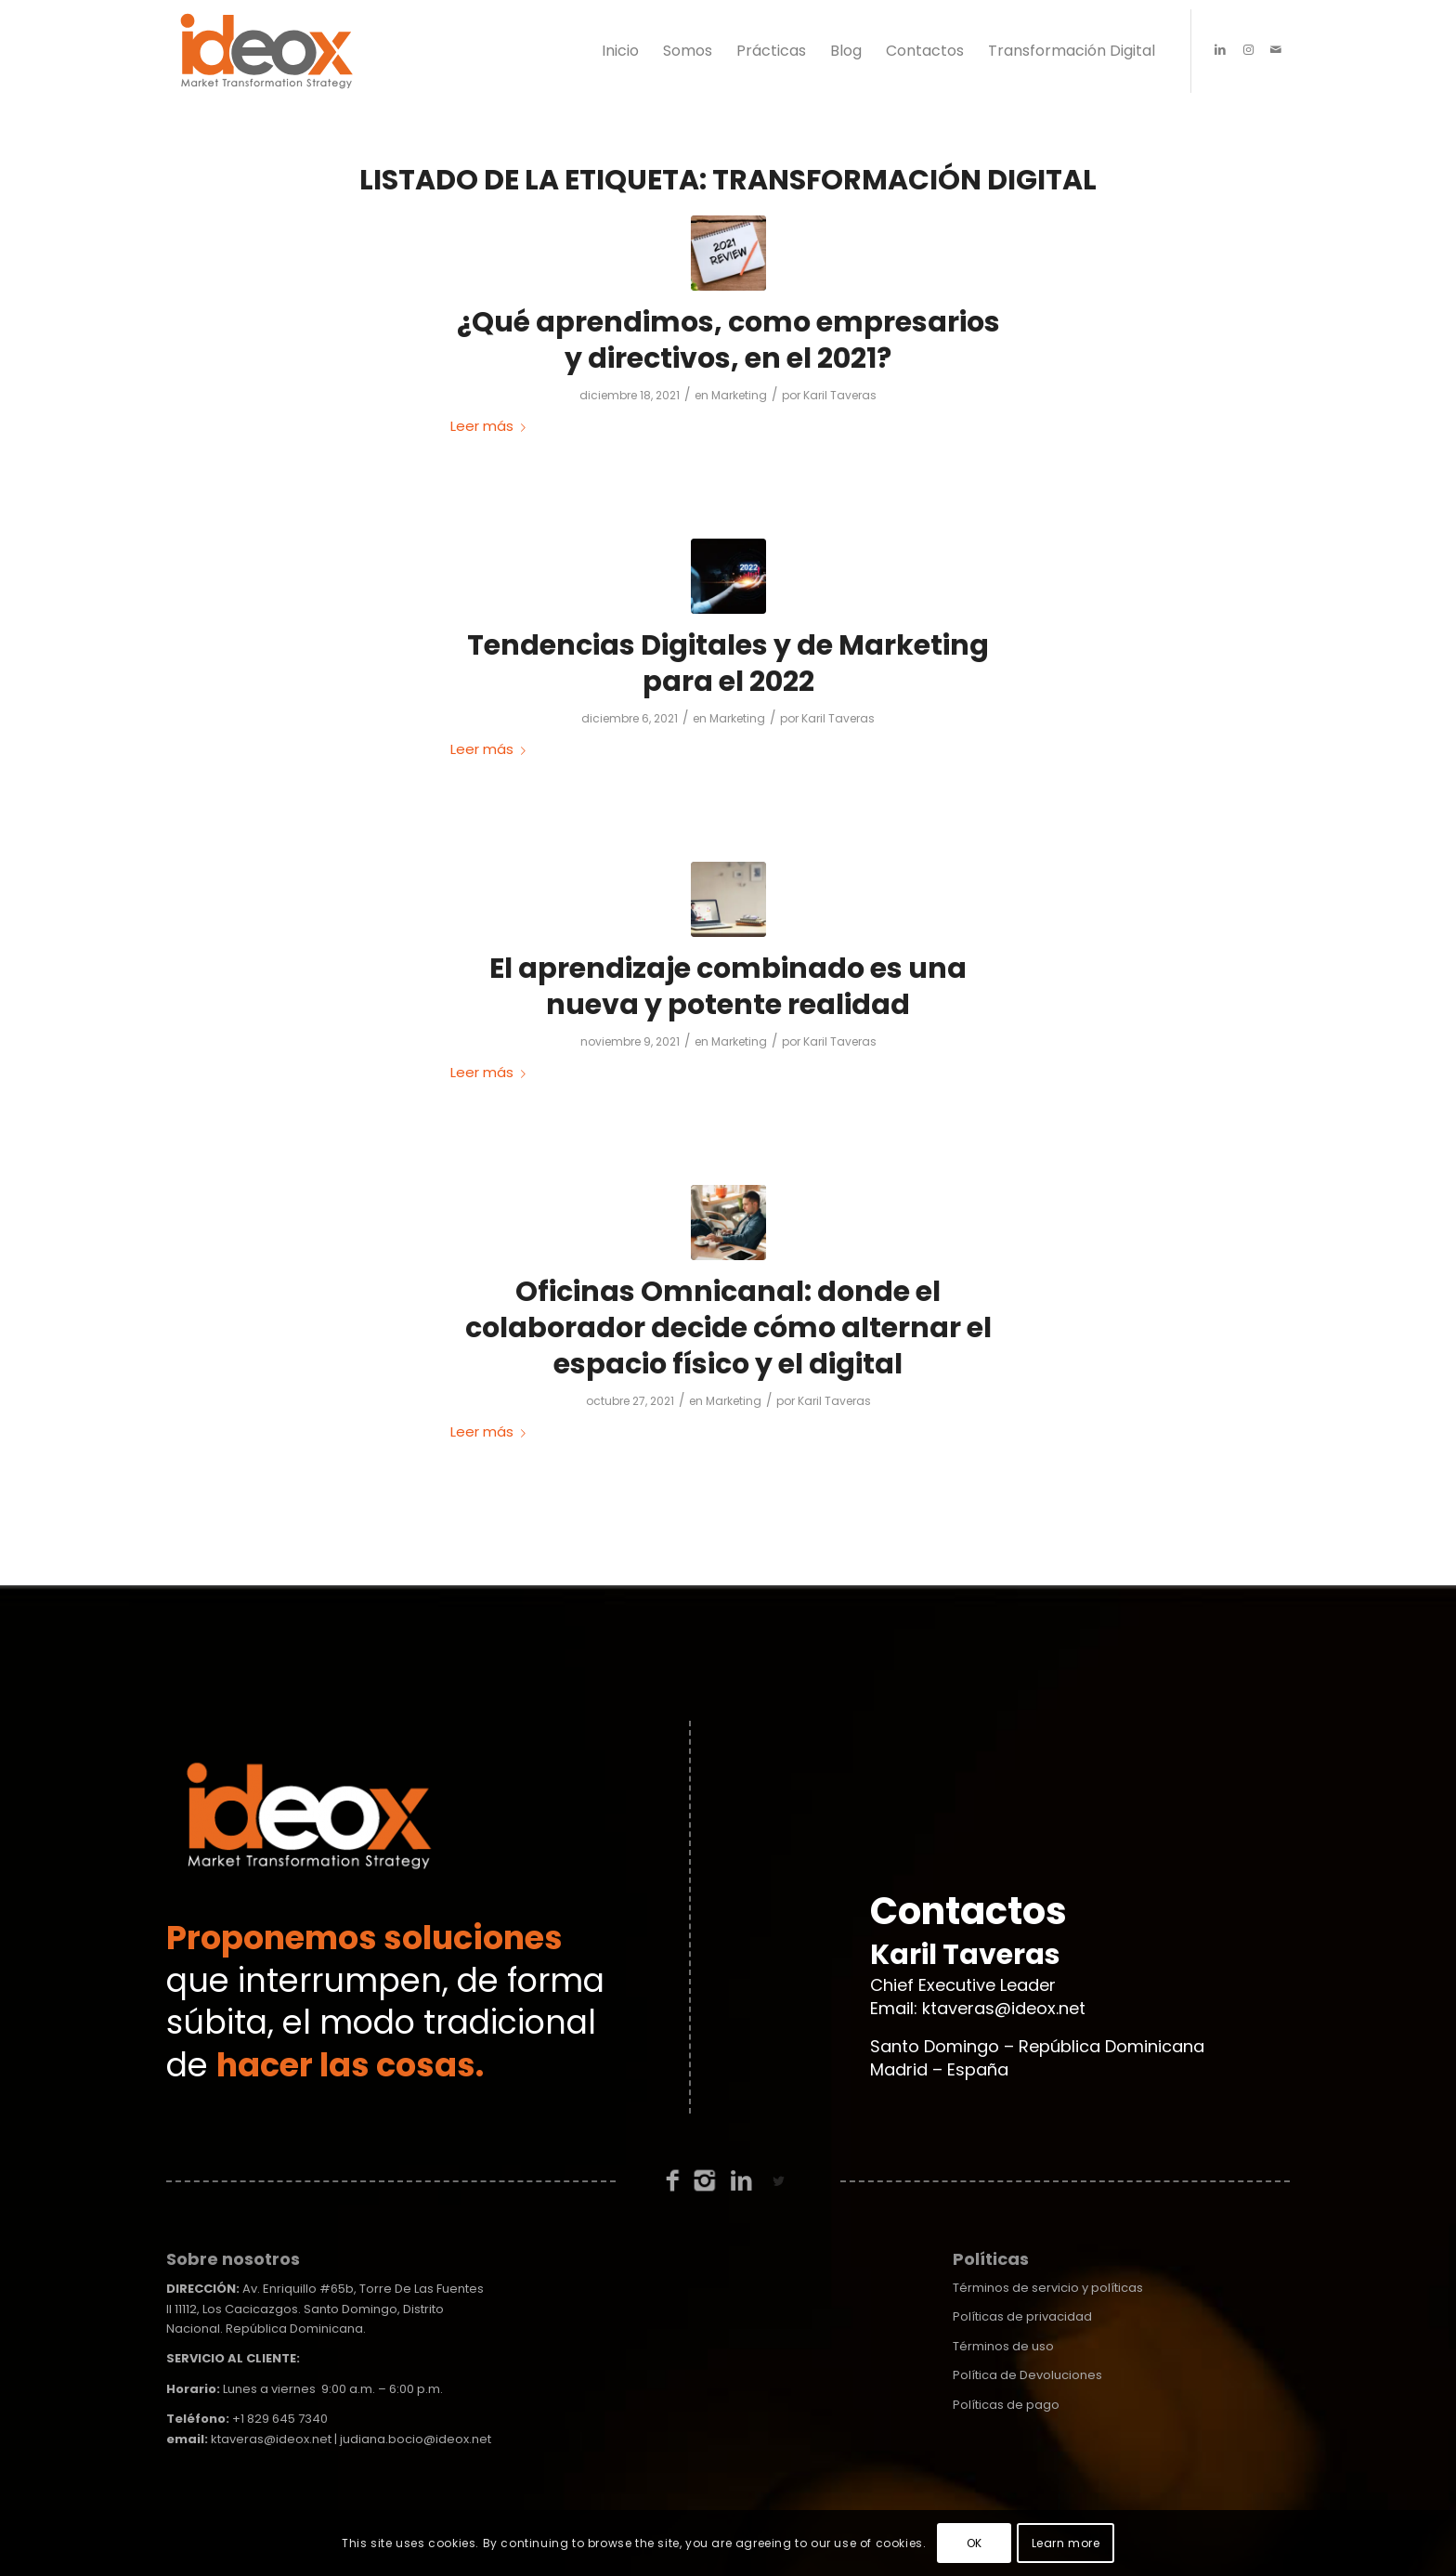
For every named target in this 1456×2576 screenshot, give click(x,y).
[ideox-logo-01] (267, 51)
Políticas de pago (1006, 2404)
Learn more (1066, 2543)
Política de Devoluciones (1027, 2375)
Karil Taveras (840, 395)
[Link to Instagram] (1248, 50)
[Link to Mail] (1276, 50)
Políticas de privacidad (1022, 2316)
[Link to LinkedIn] (1220, 50)
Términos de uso (1003, 2346)
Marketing (739, 395)
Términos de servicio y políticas (1048, 2287)
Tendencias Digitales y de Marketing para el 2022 (728, 663)
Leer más (491, 426)
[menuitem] (620, 51)
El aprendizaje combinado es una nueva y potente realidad (728, 986)
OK (974, 2543)
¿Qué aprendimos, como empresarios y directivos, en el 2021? (728, 340)
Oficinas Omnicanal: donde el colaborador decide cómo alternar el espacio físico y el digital (728, 1328)
